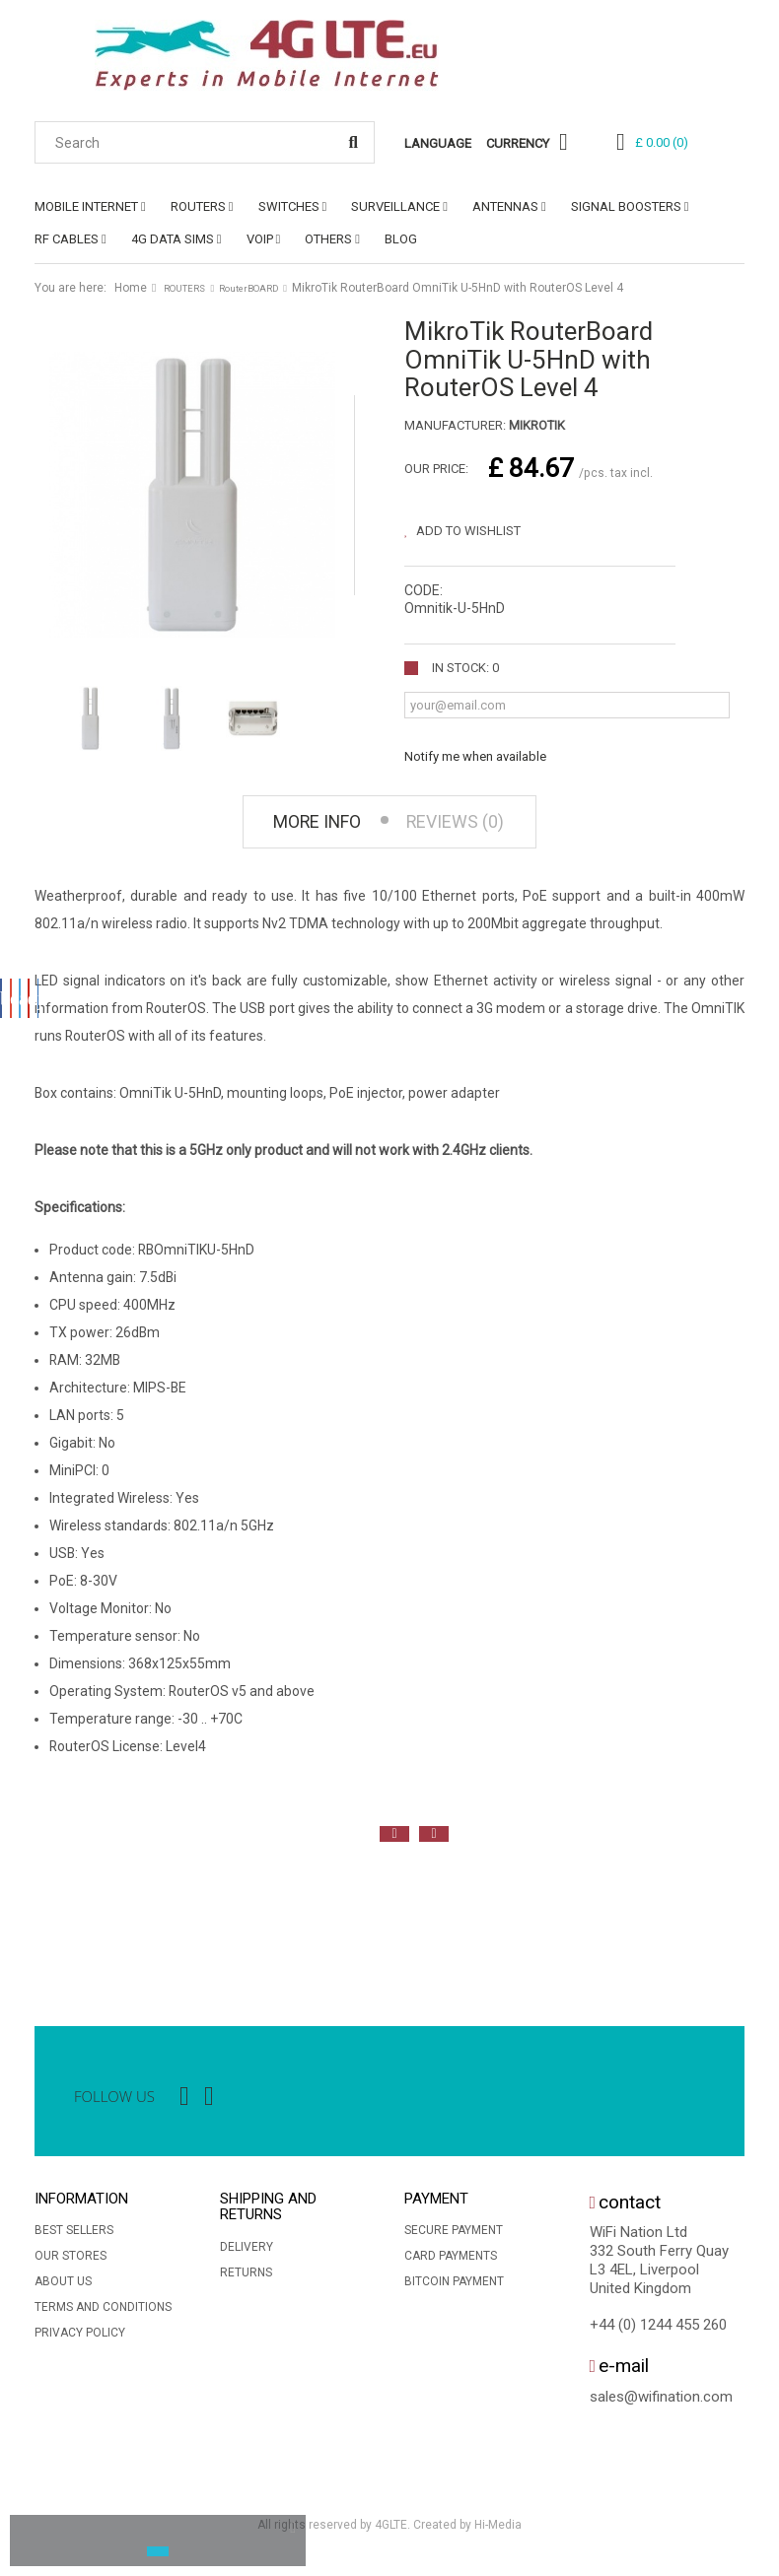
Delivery (246, 2253)
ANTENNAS (505, 206)
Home (130, 288)
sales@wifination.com (661, 2402)
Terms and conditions (103, 2313)
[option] (54, 1923)
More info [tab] (305, 825)
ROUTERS (198, 206)
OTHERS (328, 239)
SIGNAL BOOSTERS (626, 206)
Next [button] (434, 1840)
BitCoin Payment (454, 2287)
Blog (401, 239)
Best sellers (74, 2236)
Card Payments (450, 2262)
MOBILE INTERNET (86, 206)
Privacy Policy (80, 2338)
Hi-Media (498, 2531)
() (661, 142)
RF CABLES (67, 239)
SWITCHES (288, 206)
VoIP (260, 239)
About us (63, 2287)
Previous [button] (394, 1840)
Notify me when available (475, 756)
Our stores (70, 2262)
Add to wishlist (467, 530)
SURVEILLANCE (395, 206)
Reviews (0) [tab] (469, 825)
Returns (246, 2278)
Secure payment (453, 2236)
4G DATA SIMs (172, 239)
